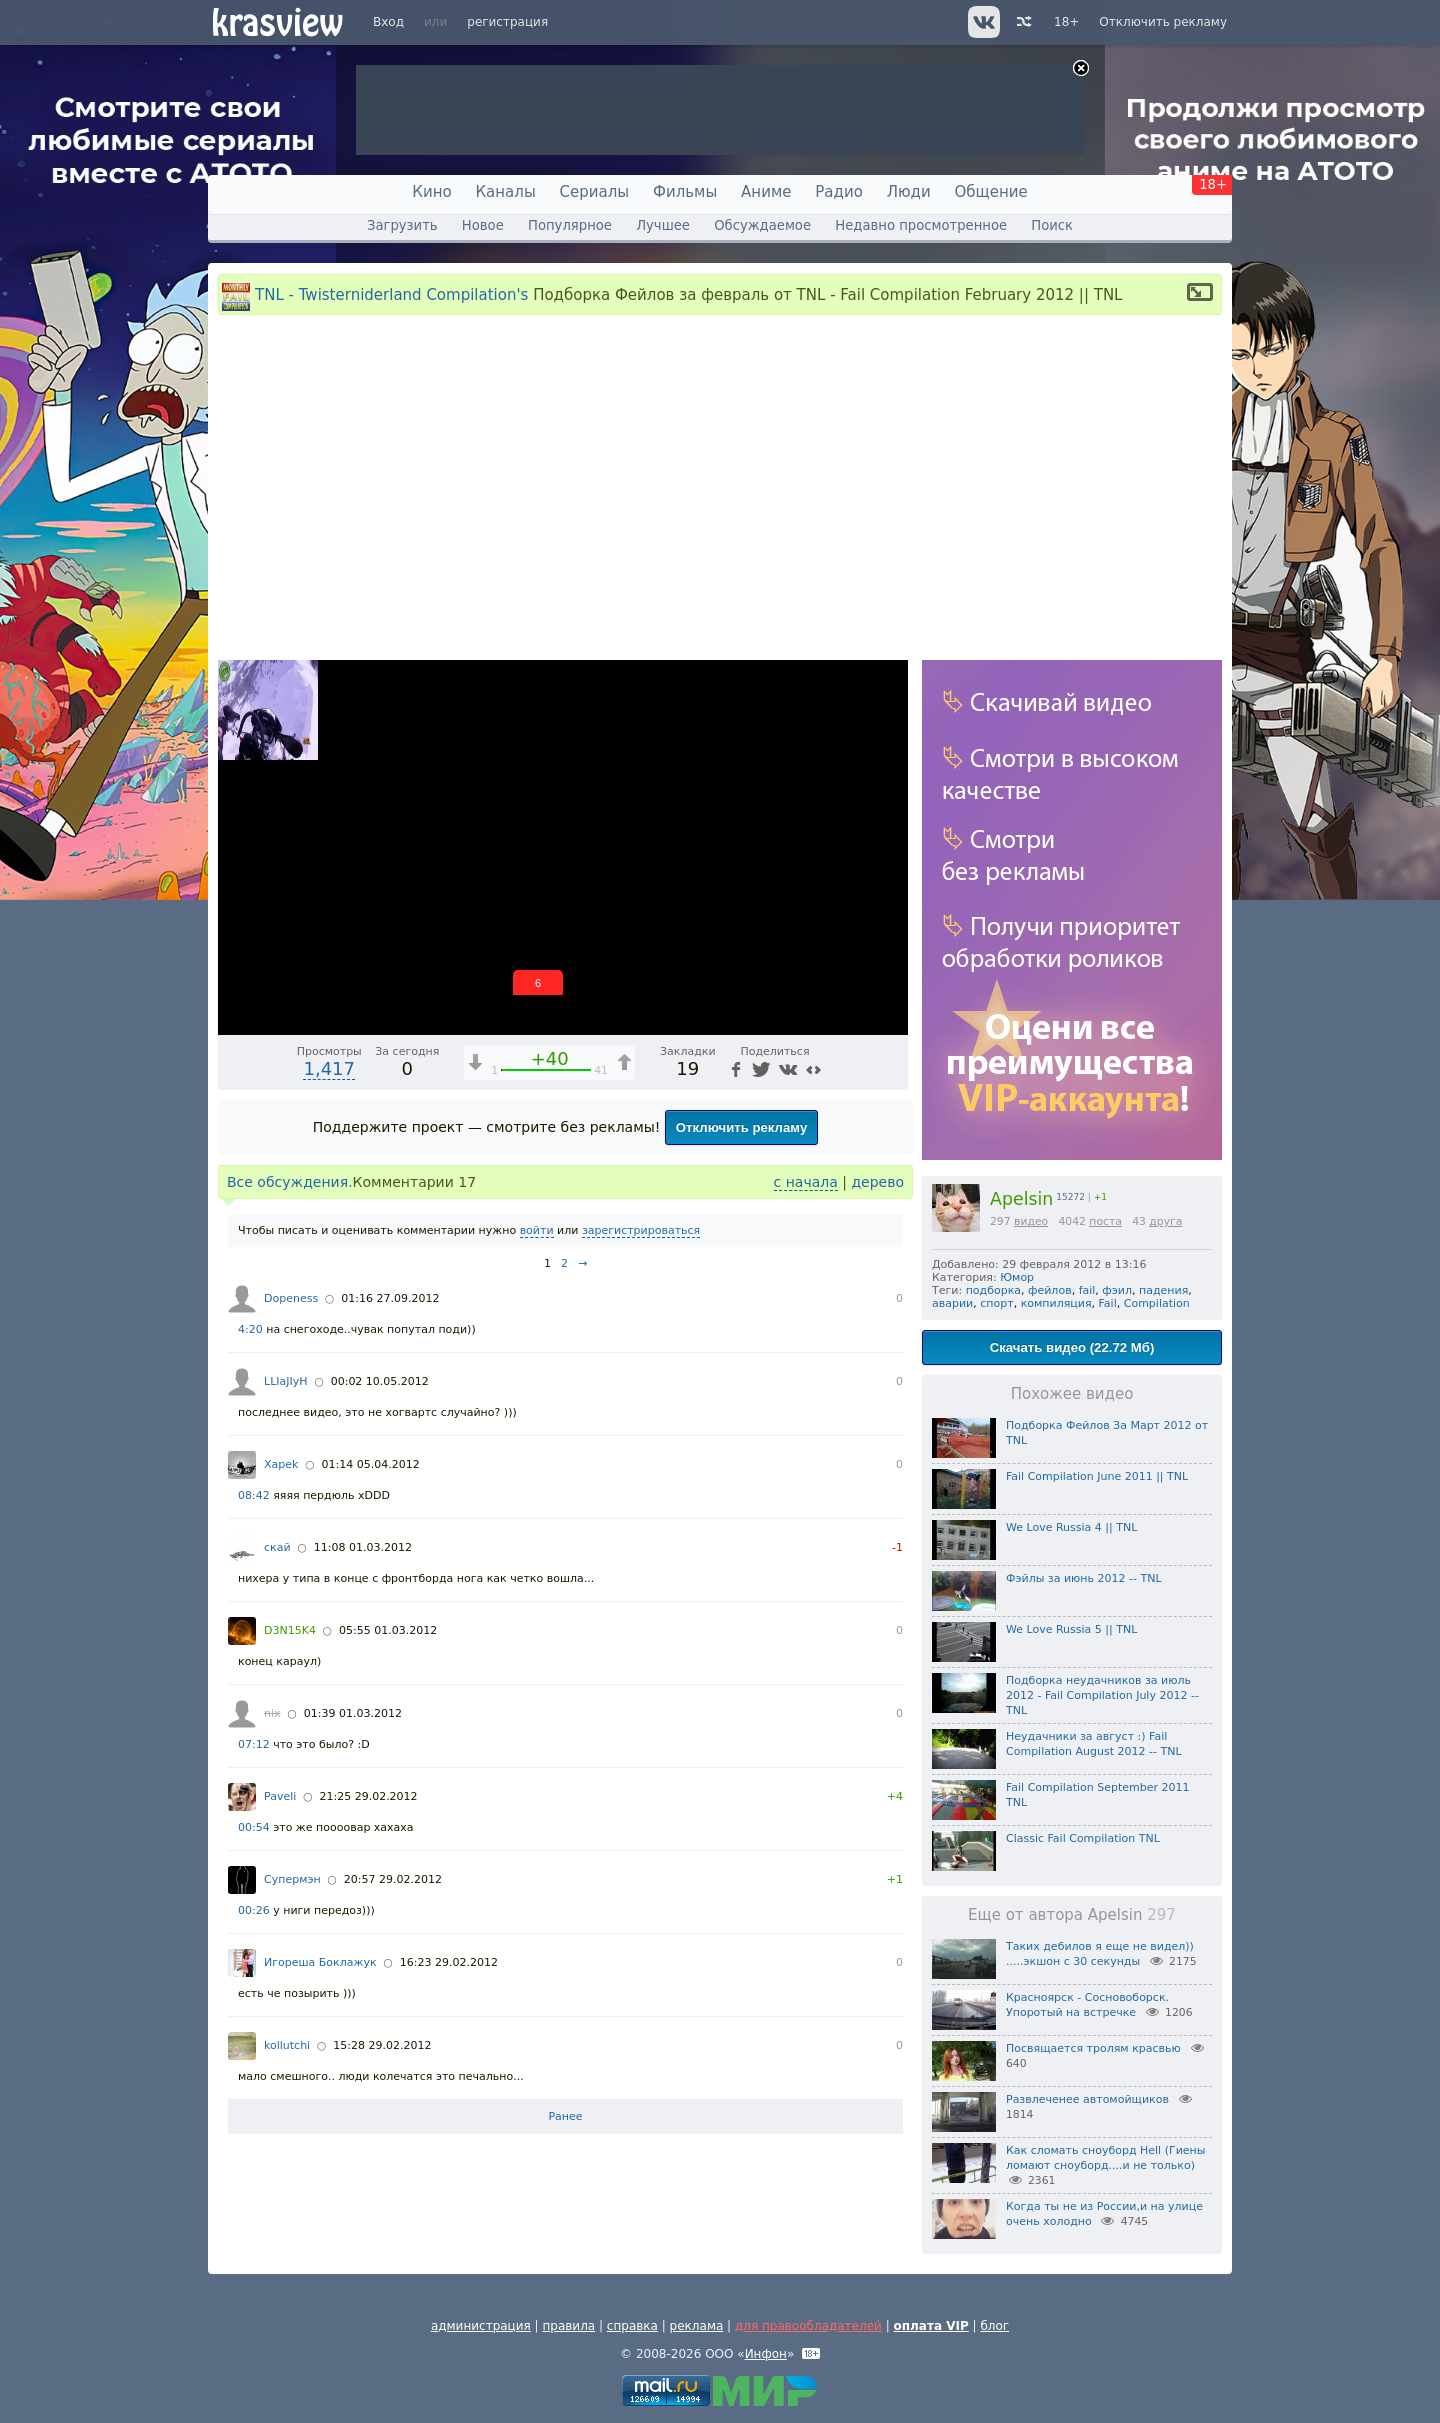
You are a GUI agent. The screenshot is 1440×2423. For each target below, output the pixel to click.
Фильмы (685, 192)
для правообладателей (808, 2326)
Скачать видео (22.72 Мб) (1072, 1347)
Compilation (1157, 1303)
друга (1165, 1221)
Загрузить (402, 225)
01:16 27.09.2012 (390, 1298)
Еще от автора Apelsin (1072, 1915)
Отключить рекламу (1163, 22)
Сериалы (595, 192)
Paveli (280, 1796)
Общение (991, 192)
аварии (952, 1303)
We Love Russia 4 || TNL (1071, 1527)
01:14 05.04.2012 (371, 1464)
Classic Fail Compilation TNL (1083, 1838)
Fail (1108, 1303)
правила (568, 2326)
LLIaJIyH (286, 1381)
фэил (1117, 1290)
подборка (993, 1290)
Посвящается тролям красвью (1093, 2048)
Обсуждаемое (762, 225)
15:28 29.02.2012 (382, 2045)
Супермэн (292, 1879)
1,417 (329, 1068)
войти (537, 1230)
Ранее (565, 2116)
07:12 (254, 1744)
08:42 (254, 1495)
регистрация (507, 22)
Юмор (1017, 1277)
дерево (877, 1182)
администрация (481, 2326)
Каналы (505, 192)
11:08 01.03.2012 (363, 1547)
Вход (388, 22)
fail (1087, 1290)
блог (994, 2326)
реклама (697, 2326)
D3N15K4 (290, 1630)
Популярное (570, 225)
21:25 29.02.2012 (368, 1796)
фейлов (1050, 1290)
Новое (483, 225)
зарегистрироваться (641, 1230)
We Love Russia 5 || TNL (1071, 1629)
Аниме (766, 192)
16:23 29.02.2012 (449, 1962)
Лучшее (663, 225)
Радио (839, 192)
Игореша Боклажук (320, 1962)
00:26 (254, 1910)
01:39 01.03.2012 (353, 1713)
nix (272, 1713)
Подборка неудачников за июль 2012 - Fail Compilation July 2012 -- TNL (1102, 1695)
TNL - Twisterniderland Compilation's (391, 295)
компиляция (1056, 1303)
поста (1105, 1221)
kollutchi (287, 2045)
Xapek (281, 1464)
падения (1163, 1290)
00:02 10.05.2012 (380, 1381)
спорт (996, 1303)
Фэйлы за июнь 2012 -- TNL (1084, 1578)
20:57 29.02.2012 (393, 1879)
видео (1031, 1221)
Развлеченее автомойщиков (1087, 2099)
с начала (806, 1182)
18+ (1066, 22)
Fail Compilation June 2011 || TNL (1097, 1476)
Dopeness (291, 1298)
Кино (431, 192)
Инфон (766, 2354)
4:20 (250, 1329)
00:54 (254, 1827)
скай (277, 1547)
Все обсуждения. (290, 1182)
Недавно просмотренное (921, 225)
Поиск (1052, 225)
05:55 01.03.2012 (388, 1630)
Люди (909, 192)
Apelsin (1021, 1199)
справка (632, 2326)
